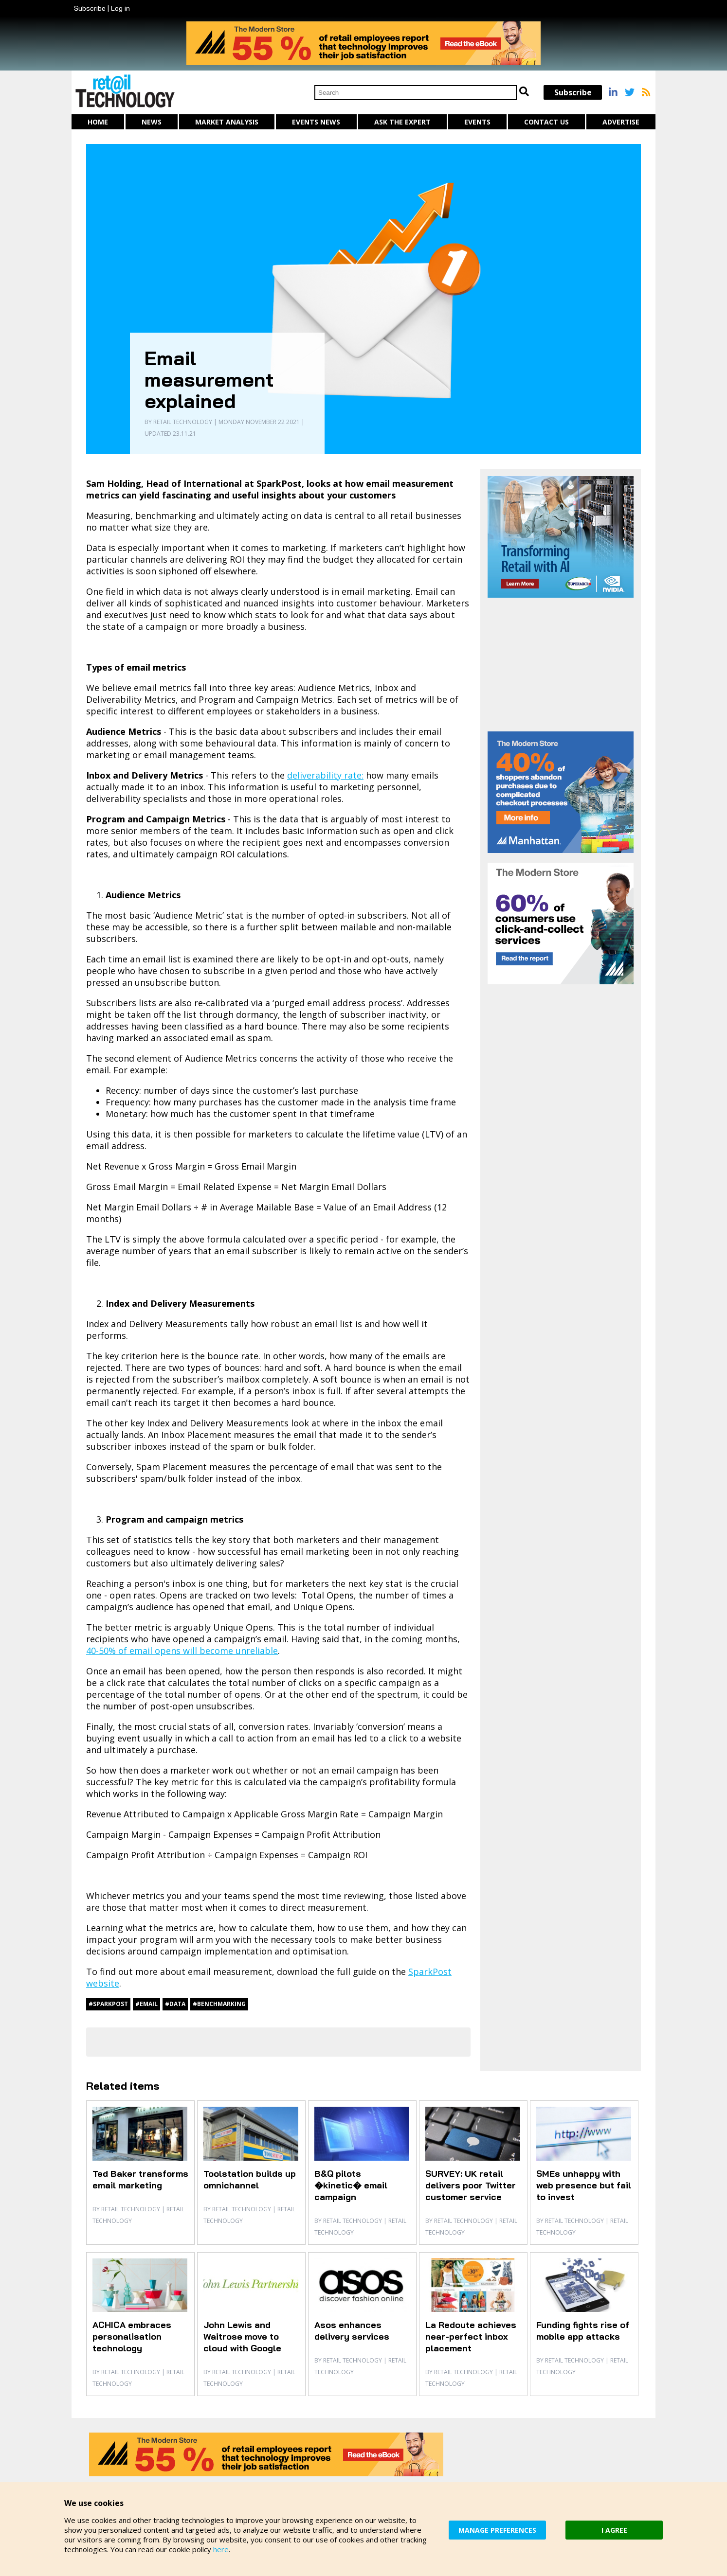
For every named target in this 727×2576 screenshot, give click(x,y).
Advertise (620, 121)
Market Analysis (226, 121)
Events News (316, 121)
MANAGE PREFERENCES (497, 2530)
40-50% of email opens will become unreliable (182, 1650)
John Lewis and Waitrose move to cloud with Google (242, 2336)
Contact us (546, 121)
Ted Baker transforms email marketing (140, 2179)
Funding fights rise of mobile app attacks (582, 2330)
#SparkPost (108, 2004)
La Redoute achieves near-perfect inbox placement (470, 2336)
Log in (120, 8)
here (221, 2549)
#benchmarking (219, 2004)
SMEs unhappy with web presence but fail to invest (583, 2185)
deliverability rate (324, 775)
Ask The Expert (402, 121)
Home (98, 121)
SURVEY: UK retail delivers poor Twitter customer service (470, 2185)
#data (175, 2004)
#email (146, 2004)
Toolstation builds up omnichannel (249, 2179)
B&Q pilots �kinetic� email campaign (350, 2185)
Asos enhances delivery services (351, 2330)
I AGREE (614, 2530)
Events (477, 121)
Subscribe (90, 8)
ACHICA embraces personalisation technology (131, 2336)
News (152, 121)
